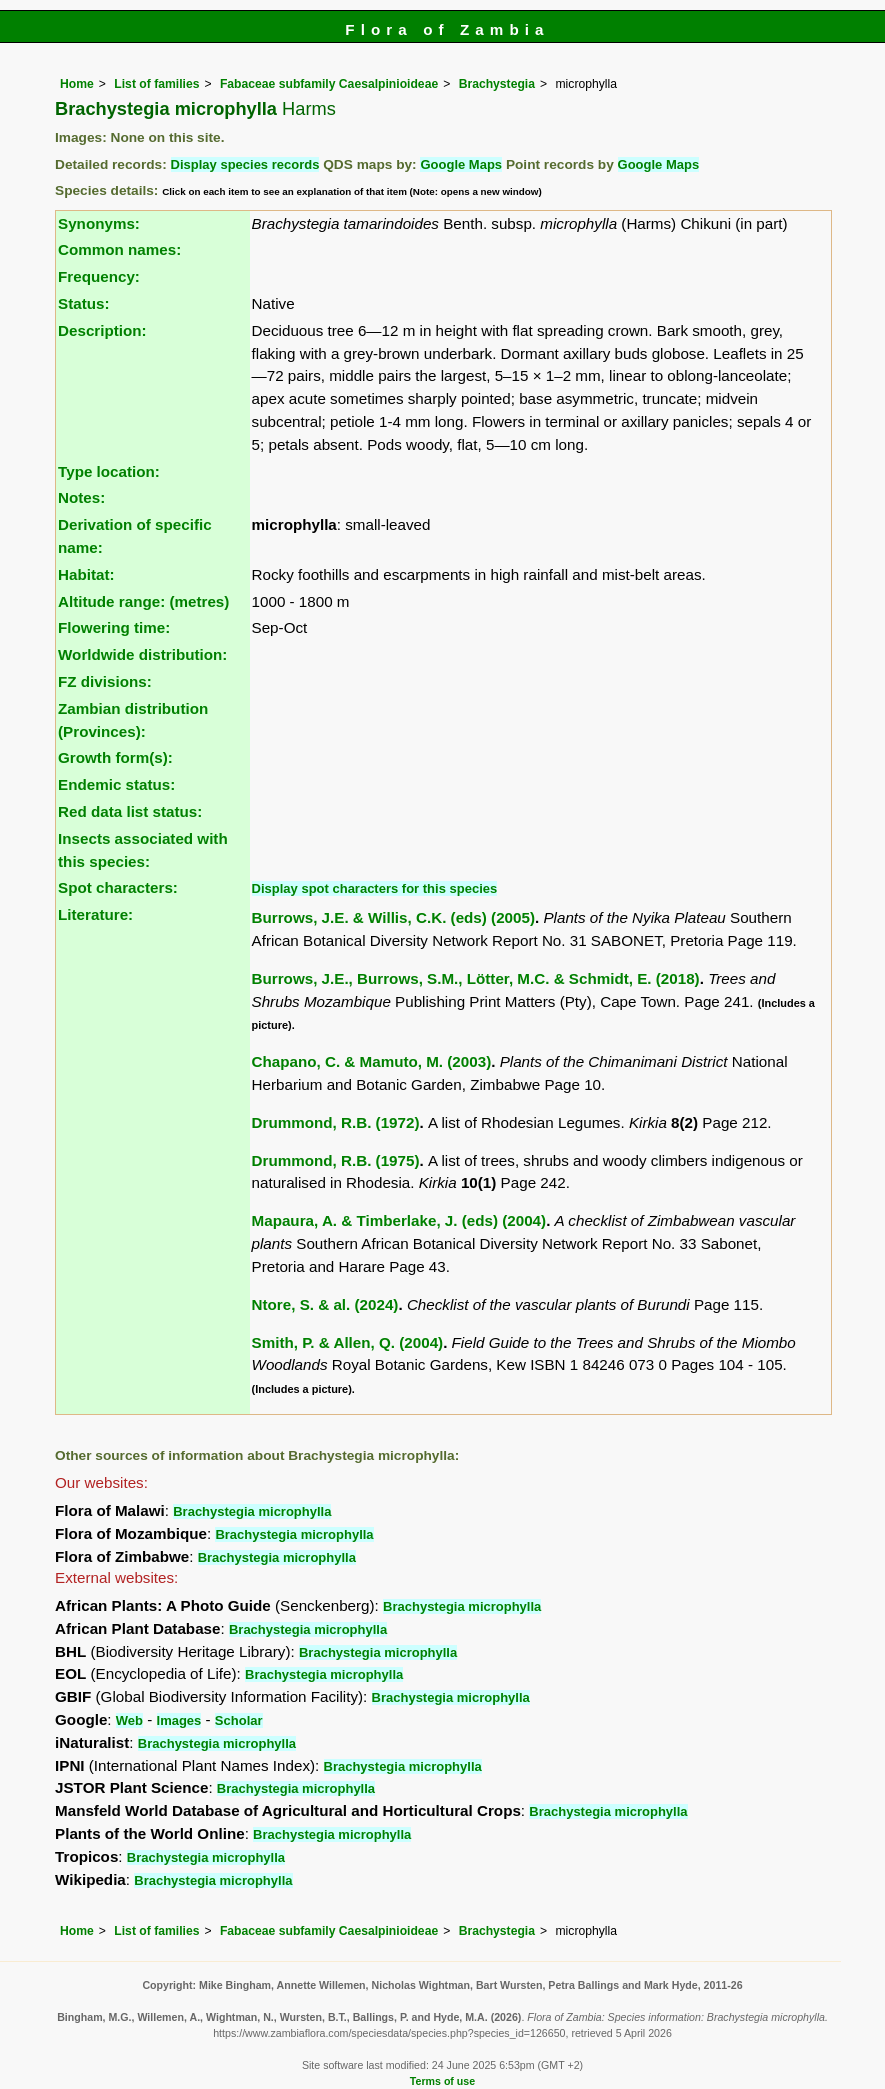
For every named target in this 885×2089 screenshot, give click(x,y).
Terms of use (442, 2081)
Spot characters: (118, 887)
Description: (102, 330)
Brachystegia (497, 84)
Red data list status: (130, 811)
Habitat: (86, 574)
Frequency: (99, 276)
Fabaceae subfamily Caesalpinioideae (329, 84)
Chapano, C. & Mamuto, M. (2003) (372, 1061)
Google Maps (461, 164)
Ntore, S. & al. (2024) (325, 1304)
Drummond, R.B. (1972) (336, 1122)
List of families (156, 84)
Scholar (239, 1720)
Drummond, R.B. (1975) (336, 1160)
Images (179, 1720)
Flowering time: (114, 627)
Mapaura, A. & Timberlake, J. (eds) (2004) (399, 1220)
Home (77, 84)
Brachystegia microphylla (252, 1511)
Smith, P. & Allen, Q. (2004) (348, 1342)
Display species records (245, 164)
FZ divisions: (105, 681)
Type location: (109, 471)
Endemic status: (116, 784)
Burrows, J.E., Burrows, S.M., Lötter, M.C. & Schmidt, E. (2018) (476, 978)
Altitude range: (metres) (143, 601)
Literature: (95, 914)
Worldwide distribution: (142, 654)
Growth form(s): (115, 757)
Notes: (81, 497)
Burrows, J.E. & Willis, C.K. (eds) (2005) (393, 917)
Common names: (119, 249)
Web (129, 1720)
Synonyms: (99, 223)
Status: (83, 303)
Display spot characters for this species (375, 888)
